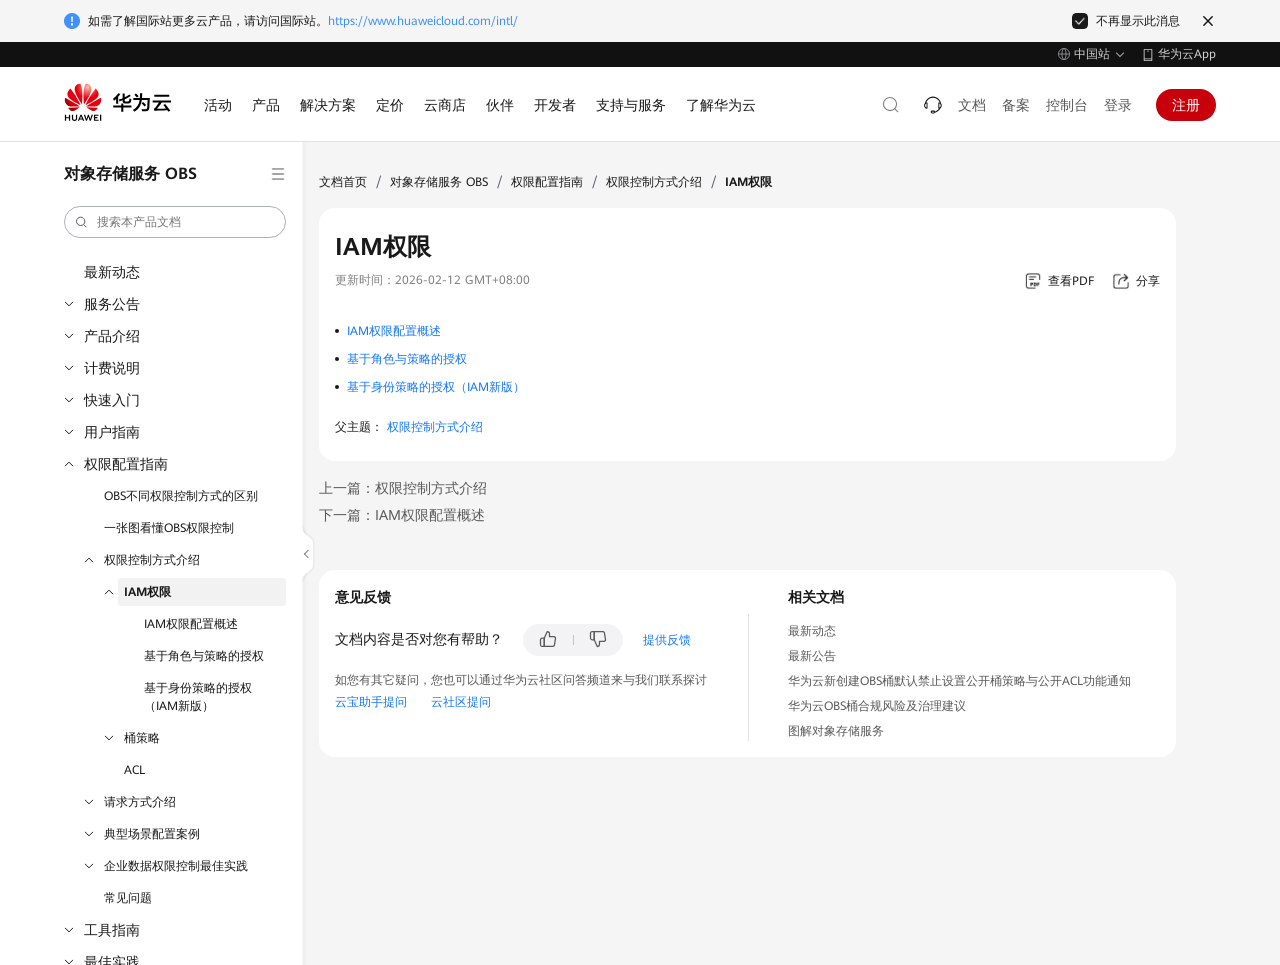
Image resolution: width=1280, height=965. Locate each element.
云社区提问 (461, 702)
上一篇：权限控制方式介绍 (403, 488)
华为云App (1187, 54)
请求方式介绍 (140, 802)
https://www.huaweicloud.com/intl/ (423, 21)
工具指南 (112, 930)
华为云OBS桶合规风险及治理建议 (877, 706)
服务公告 (112, 304)
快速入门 (112, 400)
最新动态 (112, 272)
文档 (972, 105)
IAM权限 (147, 592)
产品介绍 (112, 336)
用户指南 (112, 432)
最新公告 (812, 656)
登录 (1118, 105)
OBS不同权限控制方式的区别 (181, 496)
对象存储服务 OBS (439, 182)
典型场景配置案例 (152, 834)
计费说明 (112, 368)
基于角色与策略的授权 (204, 656)
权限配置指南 (126, 464)
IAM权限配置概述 (191, 624)
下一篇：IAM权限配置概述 (402, 515)
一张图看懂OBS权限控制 (169, 528)
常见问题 (128, 898)
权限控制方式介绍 (152, 560)
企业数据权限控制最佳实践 (176, 866)
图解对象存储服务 (836, 731)
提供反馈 (667, 640)
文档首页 (343, 182)
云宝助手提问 (371, 702)
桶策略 (142, 738)
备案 (1016, 105)
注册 (1186, 105)
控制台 (1067, 105)
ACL (134, 770)
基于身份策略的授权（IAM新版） (198, 697)
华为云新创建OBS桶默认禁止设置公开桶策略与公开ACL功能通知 (959, 681)
